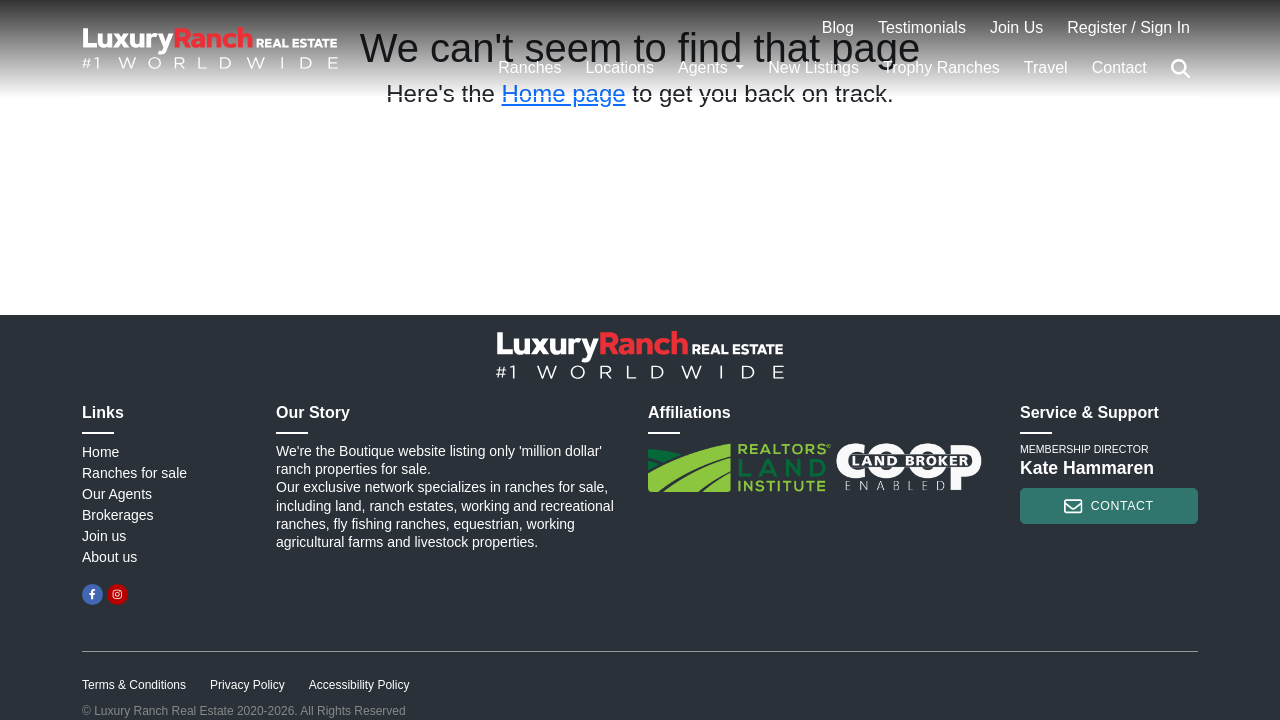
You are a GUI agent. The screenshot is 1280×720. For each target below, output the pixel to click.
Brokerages (118, 515)
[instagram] (117, 594)
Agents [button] (705, 67)
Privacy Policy (247, 685)
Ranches (529, 67)
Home (100, 452)
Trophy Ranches (941, 67)
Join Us (1016, 27)
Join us (104, 536)
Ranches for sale (134, 473)
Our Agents (117, 494)
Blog (838, 27)
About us (109, 557)
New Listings (813, 67)
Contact (1119, 67)
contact (1108, 506)
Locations (619, 67)
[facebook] (92, 594)
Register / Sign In (1128, 27)
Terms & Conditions (134, 685)
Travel (1046, 67)
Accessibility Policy (359, 685)
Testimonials (922, 27)
